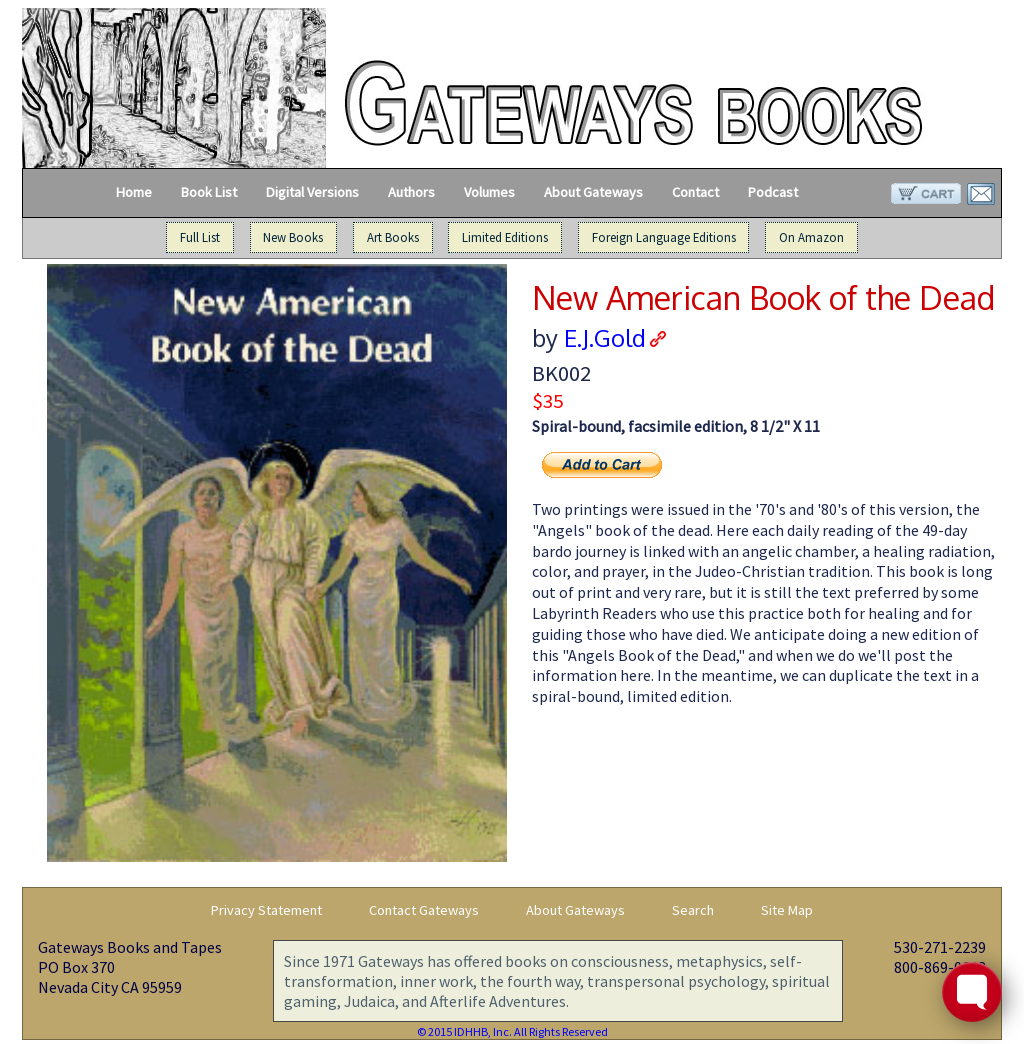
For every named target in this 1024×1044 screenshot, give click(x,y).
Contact (695, 192)
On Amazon (811, 238)
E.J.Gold (605, 337)
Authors (411, 192)
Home (134, 192)
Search (693, 910)
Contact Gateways (424, 910)
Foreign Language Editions (664, 238)
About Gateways (593, 192)
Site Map (787, 910)
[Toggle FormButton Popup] (972, 992)
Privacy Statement (266, 910)
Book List (209, 192)
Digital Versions (312, 192)
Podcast (773, 192)
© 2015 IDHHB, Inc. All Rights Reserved (512, 1031)
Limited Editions (505, 238)
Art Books (393, 238)
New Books (293, 238)
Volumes (489, 192)
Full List (200, 238)
